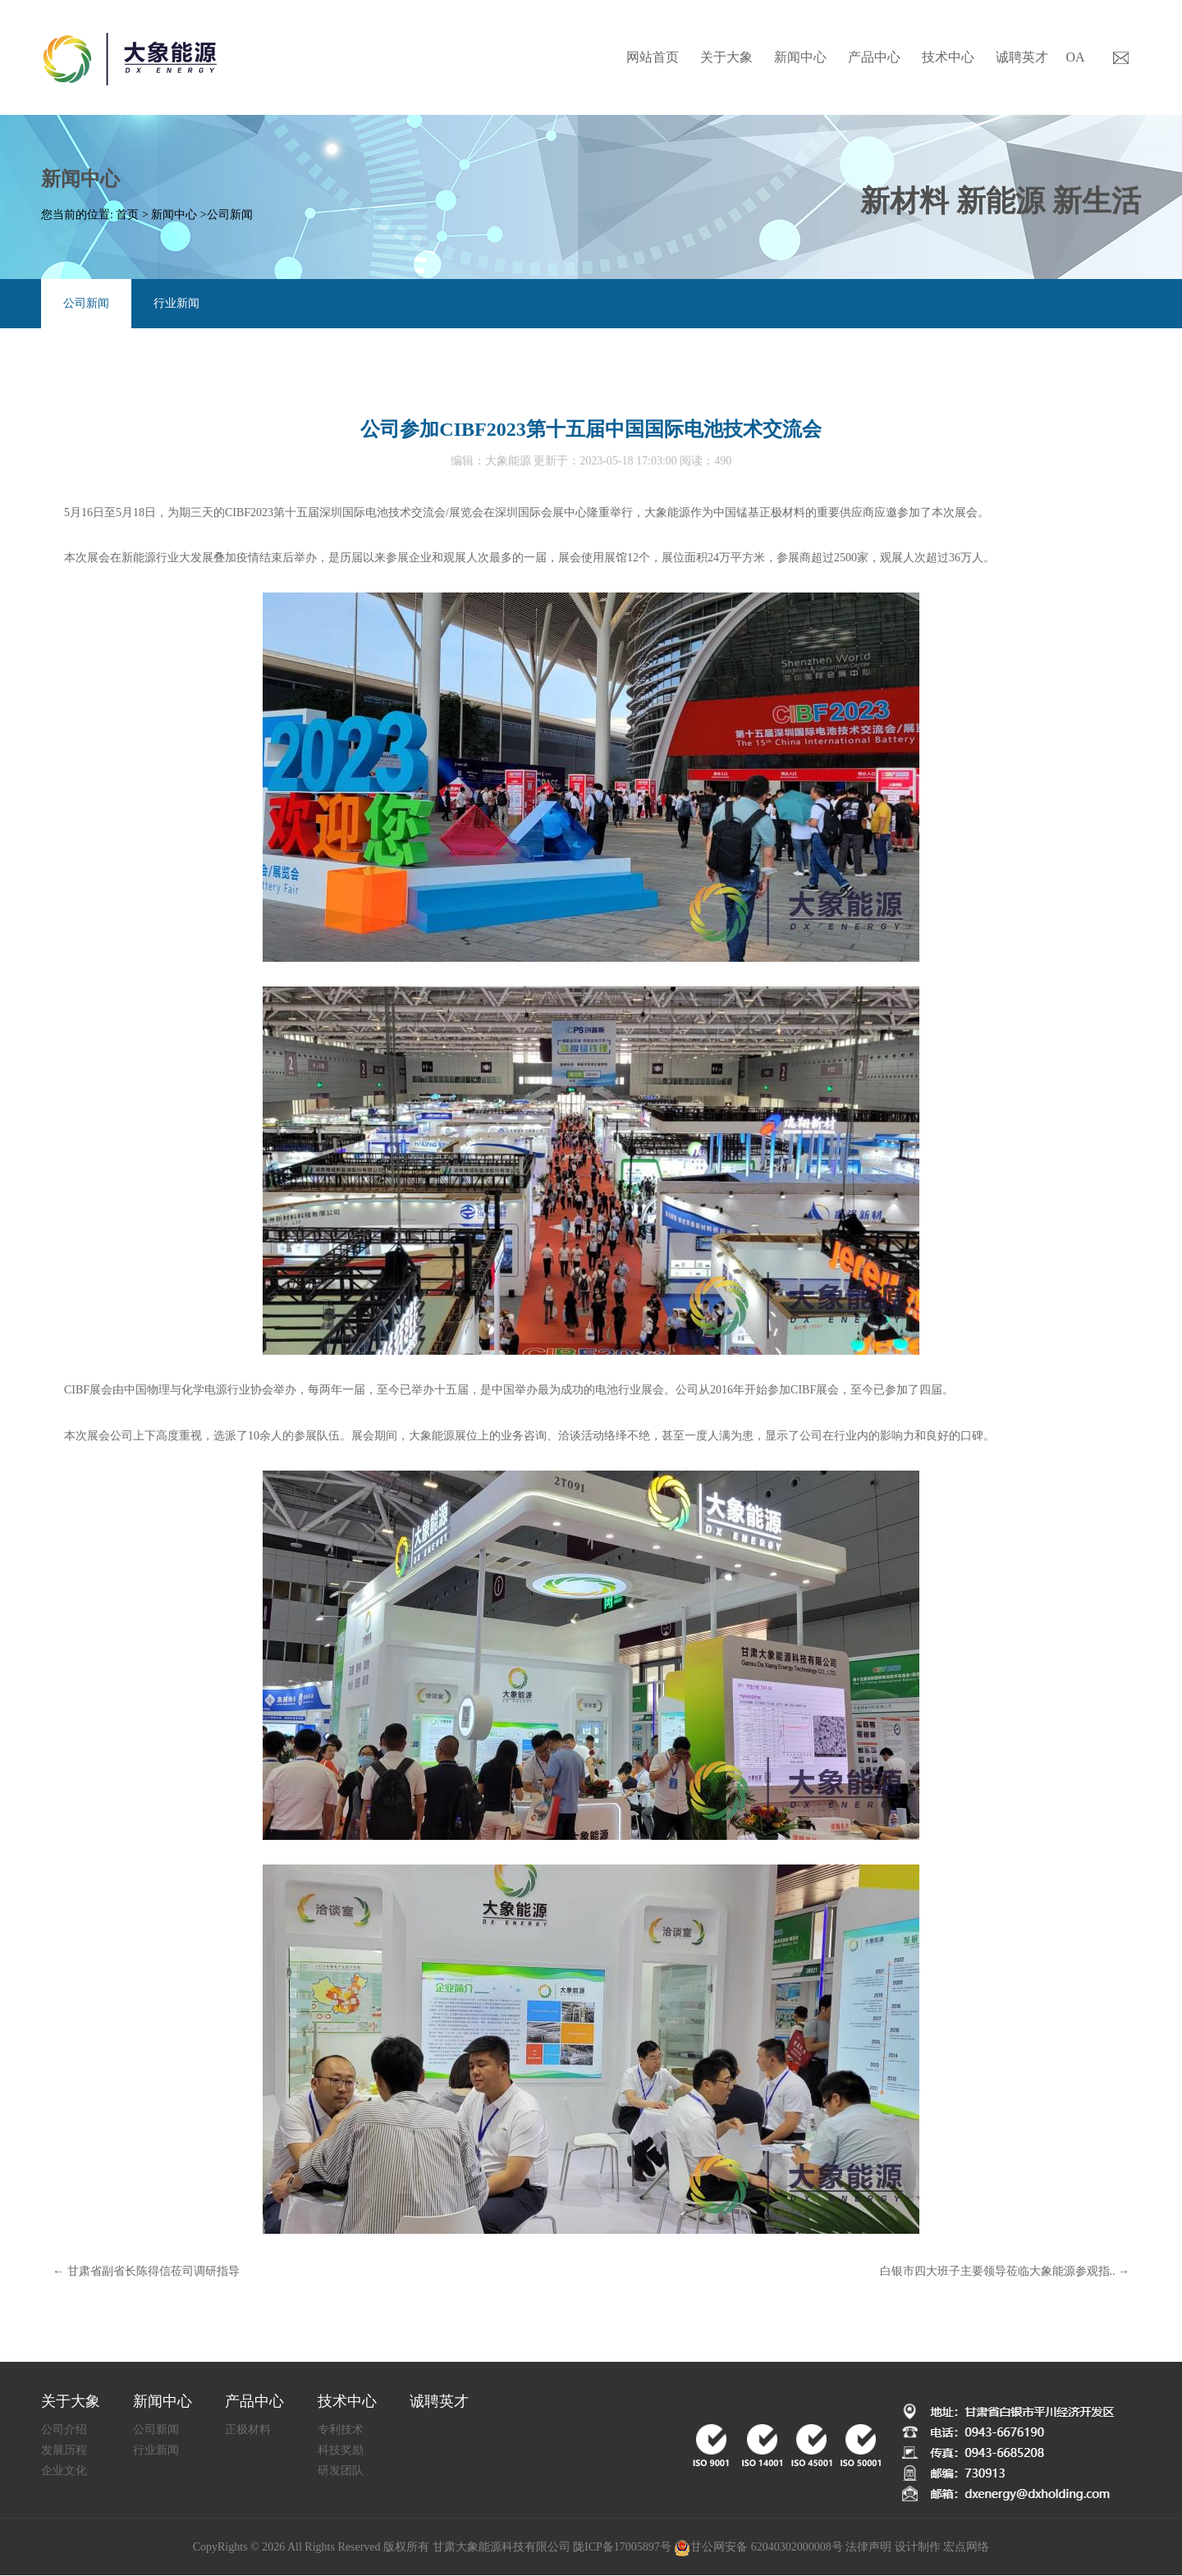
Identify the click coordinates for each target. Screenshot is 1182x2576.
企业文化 (64, 2470)
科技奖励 (341, 2450)
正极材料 (248, 2429)
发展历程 (64, 2450)
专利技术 (341, 2429)
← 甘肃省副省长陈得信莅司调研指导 (146, 2271)
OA (1074, 57)
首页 (127, 214)
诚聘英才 (1022, 57)
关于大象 (726, 57)
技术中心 (948, 57)
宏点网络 (966, 2547)
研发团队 (341, 2470)
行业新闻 (176, 303)
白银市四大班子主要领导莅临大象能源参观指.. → (1005, 2271)
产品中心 (874, 57)
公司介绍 (64, 2429)
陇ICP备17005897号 (622, 2547)
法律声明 (868, 2547)
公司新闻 (230, 214)
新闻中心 (800, 57)
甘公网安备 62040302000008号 (758, 2547)
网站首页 (652, 57)
